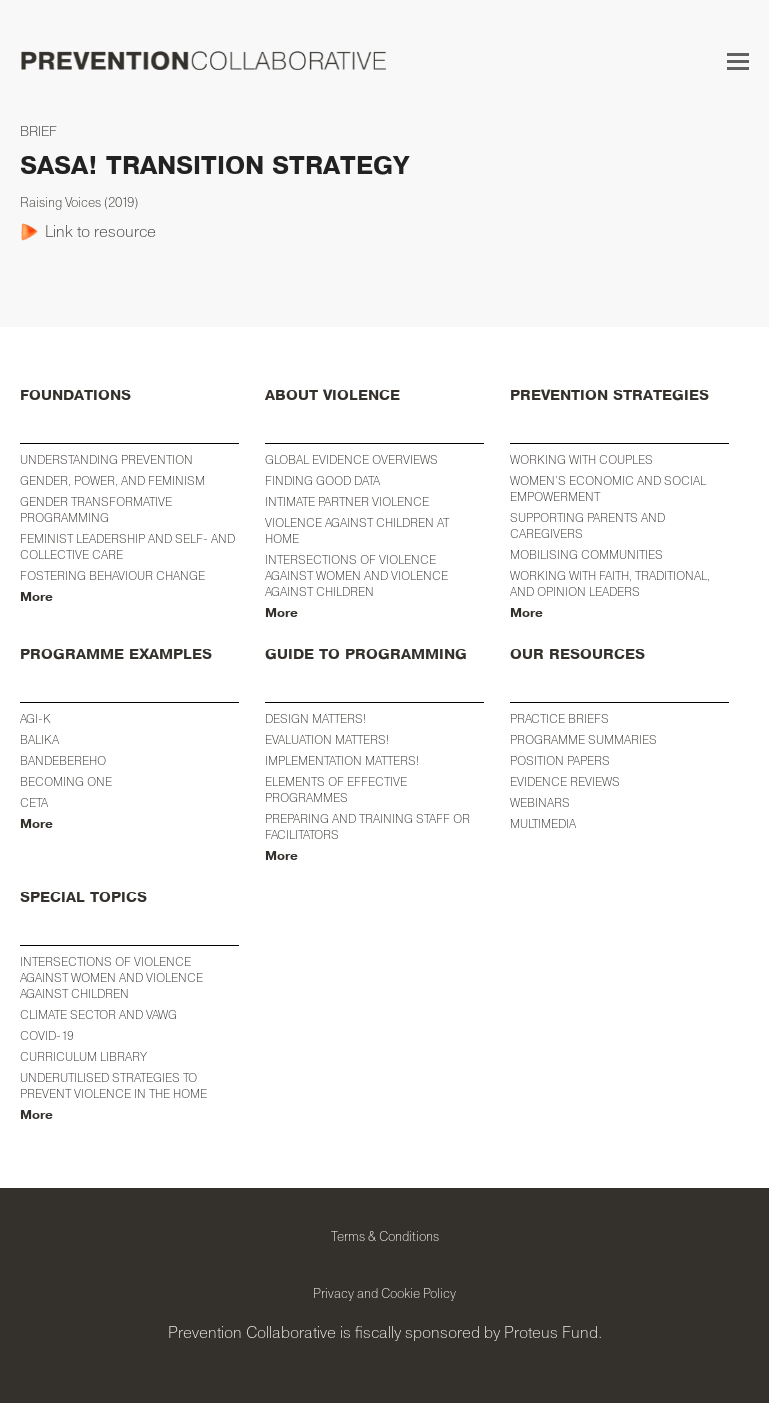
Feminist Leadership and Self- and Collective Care (127, 546)
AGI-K (35, 718)
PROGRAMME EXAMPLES (116, 654)
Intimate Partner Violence (347, 501)
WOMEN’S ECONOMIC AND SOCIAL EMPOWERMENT (608, 488)
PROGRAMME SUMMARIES (583, 739)
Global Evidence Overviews (351, 459)
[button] (738, 61)
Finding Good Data (322, 480)
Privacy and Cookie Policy (384, 1293)
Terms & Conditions (385, 1236)
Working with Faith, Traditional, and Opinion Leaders (610, 583)
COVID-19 (47, 1035)
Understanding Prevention (106, 459)
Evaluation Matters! (327, 739)
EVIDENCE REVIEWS (565, 781)
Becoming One (66, 781)
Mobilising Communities (586, 554)
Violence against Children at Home (357, 530)
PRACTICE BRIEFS (559, 718)
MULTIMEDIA (543, 823)
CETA (34, 802)
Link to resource (100, 231)
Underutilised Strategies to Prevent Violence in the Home (113, 1085)
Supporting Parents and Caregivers (587, 525)
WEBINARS (540, 802)
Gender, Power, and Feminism (112, 480)
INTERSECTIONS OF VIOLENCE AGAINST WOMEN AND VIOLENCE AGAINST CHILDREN (111, 977)
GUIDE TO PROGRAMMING (366, 654)
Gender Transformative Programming (96, 509)
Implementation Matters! (342, 760)
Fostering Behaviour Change (112, 575)
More (36, 597)
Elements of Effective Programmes (336, 789)
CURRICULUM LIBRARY (83, 1056)
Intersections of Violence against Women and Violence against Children (356, 575)
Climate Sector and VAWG (98, 1014)
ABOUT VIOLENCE (332, 395)
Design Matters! (315, 718)
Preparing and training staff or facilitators (367, 826)
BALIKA (39, 739)
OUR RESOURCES (577, 654)
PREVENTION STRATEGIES (609, 395)
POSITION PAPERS (560, 760)
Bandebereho (63, 760)
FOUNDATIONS (75, 395)
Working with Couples (581, 459)
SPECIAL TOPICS (83, 897)
